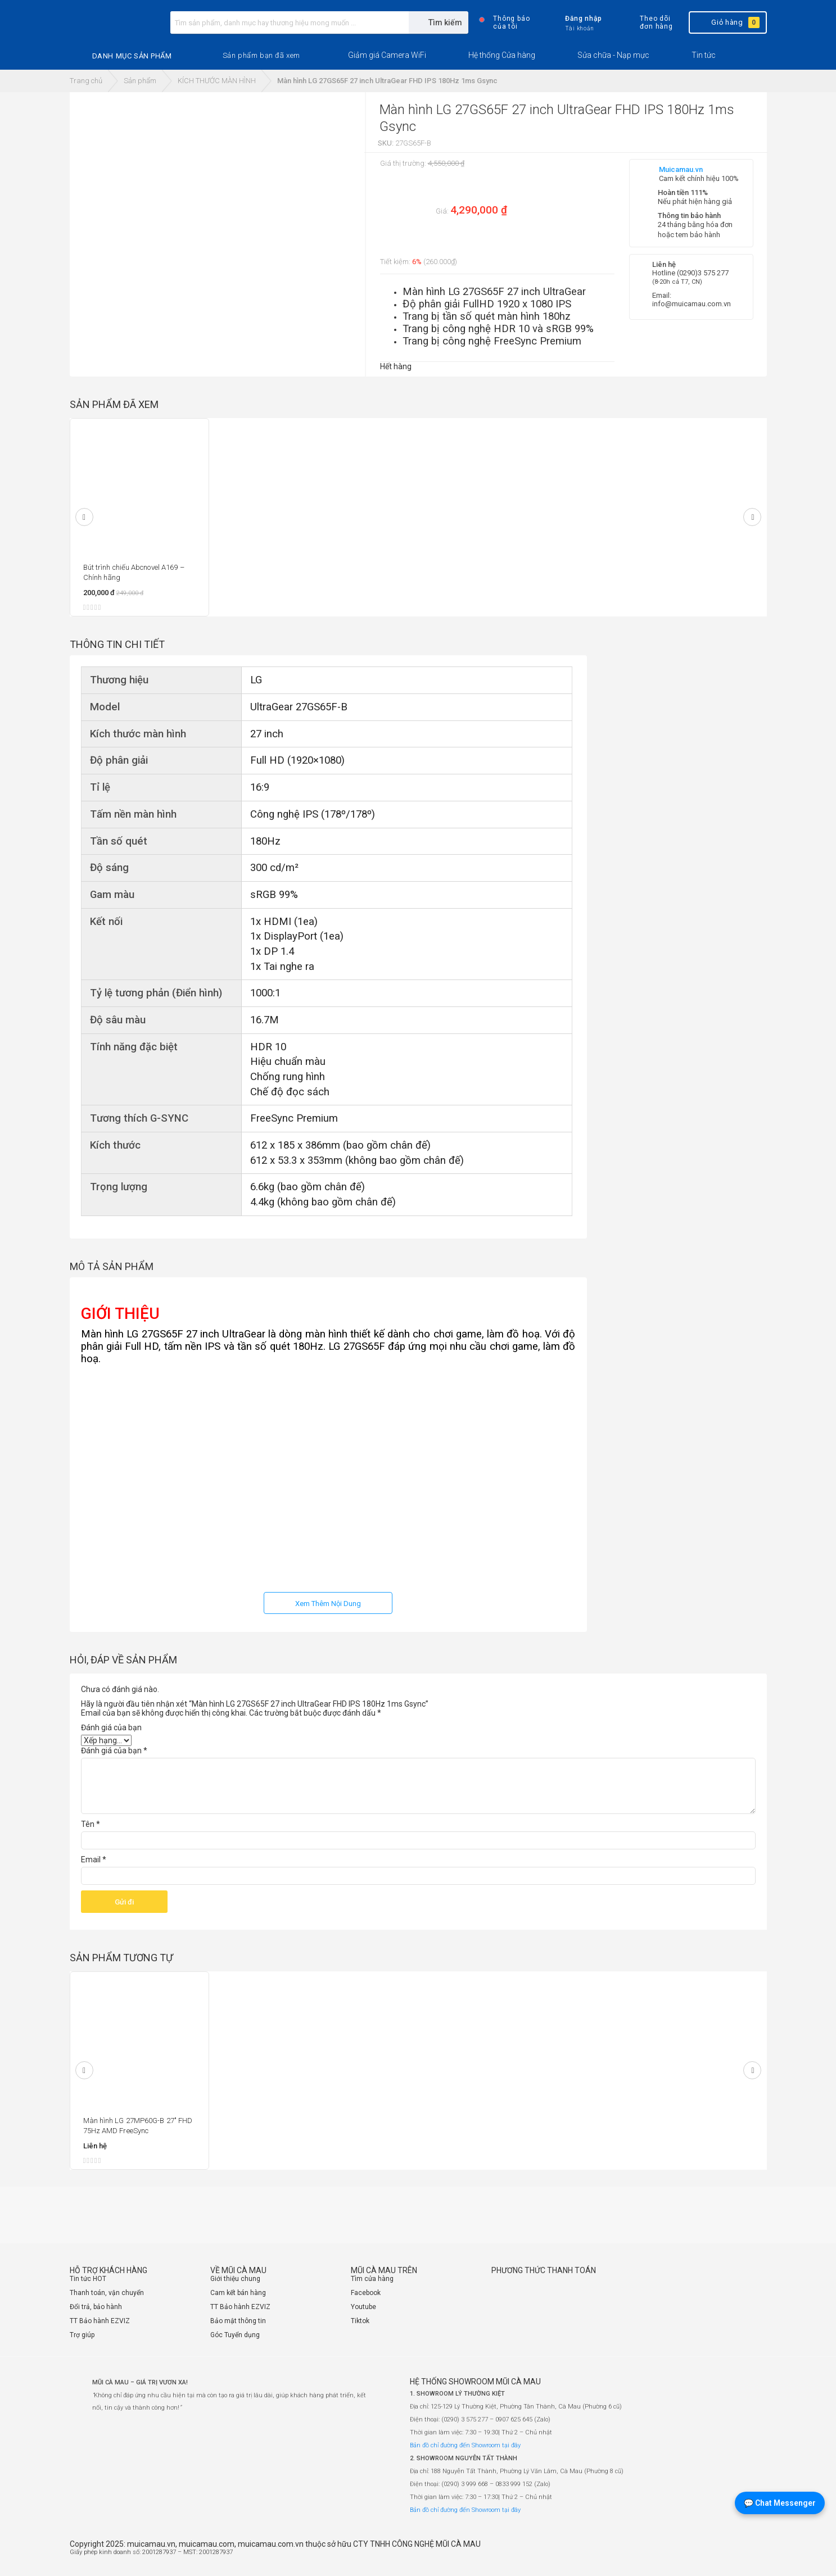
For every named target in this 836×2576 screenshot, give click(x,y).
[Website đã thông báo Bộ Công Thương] (733, 2556)
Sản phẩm (140, 80)
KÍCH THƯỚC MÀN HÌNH (217, 80)
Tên (90, 1824)
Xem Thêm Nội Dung (328, 1603)
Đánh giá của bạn (111, 1727)
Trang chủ (86, 80)
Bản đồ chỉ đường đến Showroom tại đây (465, 2445)
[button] (261, 55)
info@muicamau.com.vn (691, 304)
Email (93, 1859)
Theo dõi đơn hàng (647, 22)
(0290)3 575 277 (703, 273)
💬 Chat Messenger (780, 2502)
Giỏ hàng (726, 22)
